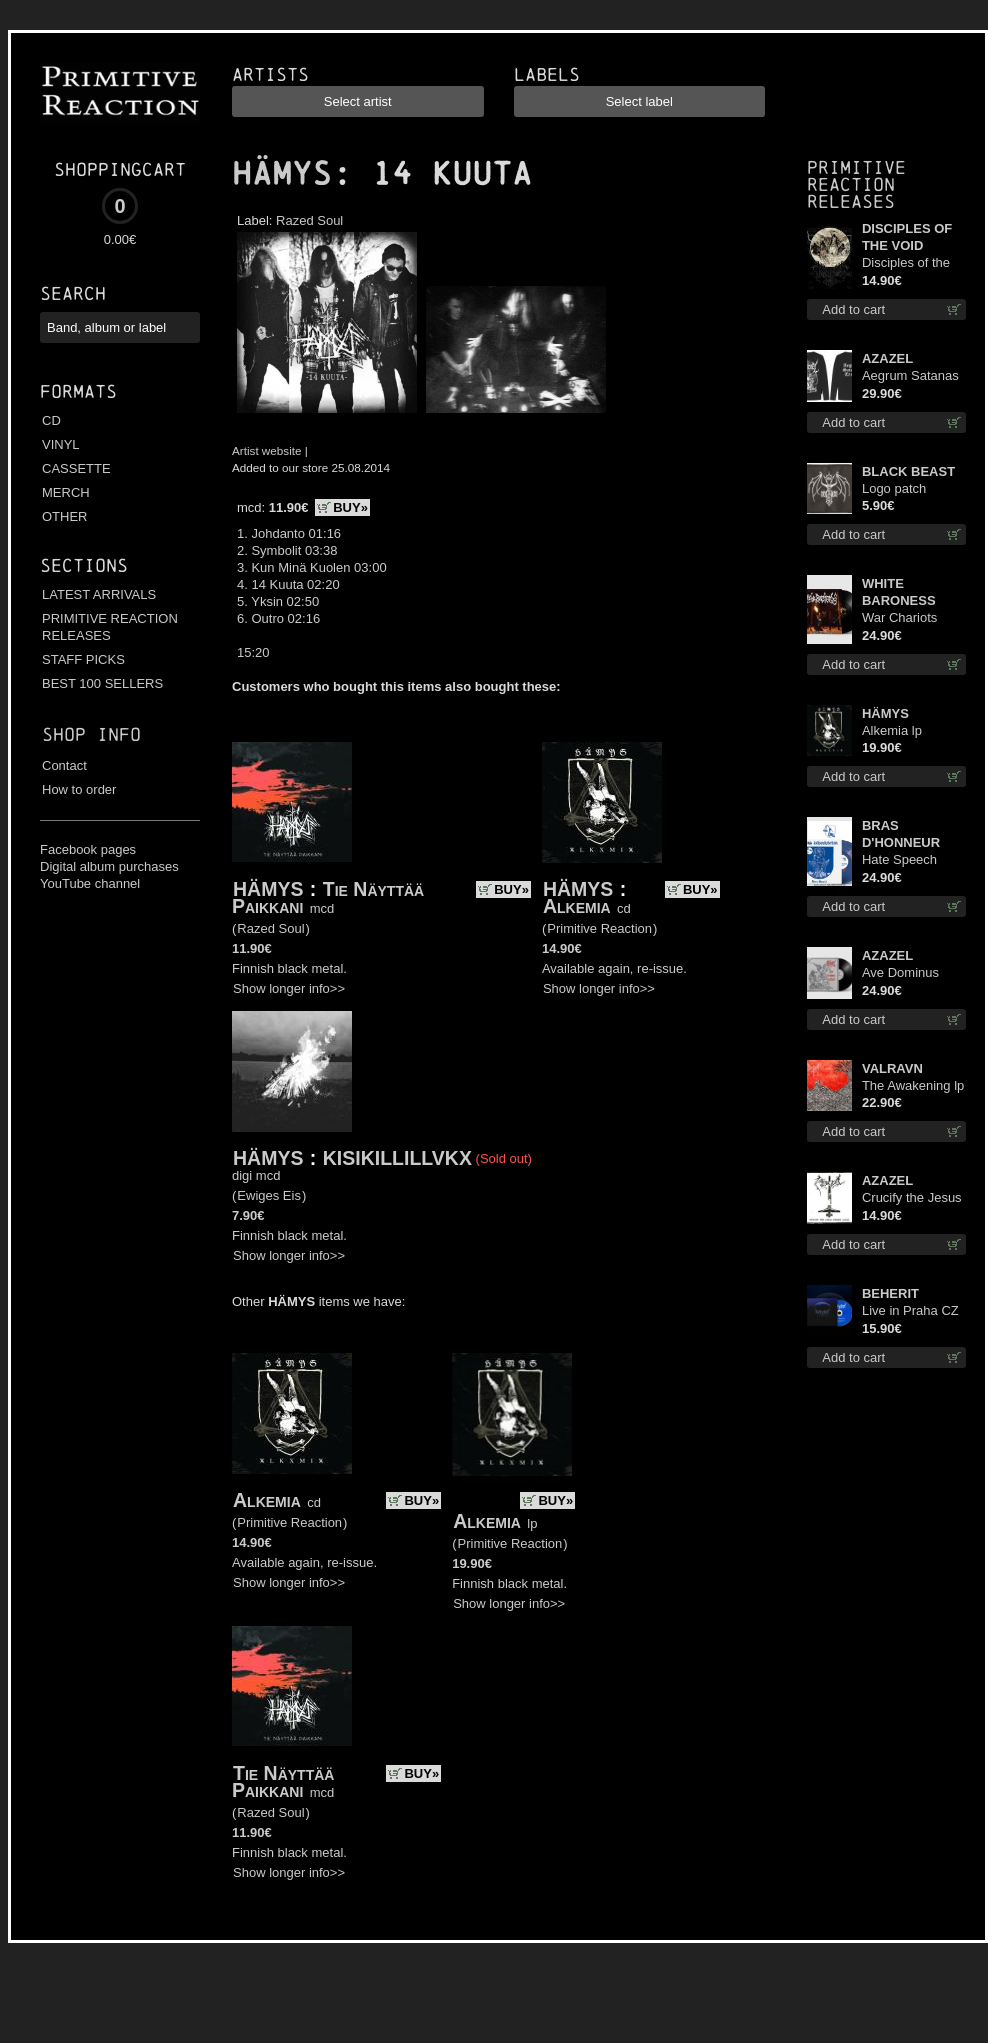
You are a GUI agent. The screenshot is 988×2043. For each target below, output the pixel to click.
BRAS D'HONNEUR (901, 834)
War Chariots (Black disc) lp (902, 618)
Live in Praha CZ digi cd (910, 1311)
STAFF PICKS (83, 659)
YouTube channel (90, 883)
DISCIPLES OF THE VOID (907, 237)
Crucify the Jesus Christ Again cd (912, 1198)
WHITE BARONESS (899, 592)
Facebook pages (88, 849)
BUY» (350, 507)
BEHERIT (890, 1293)
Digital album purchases (109, 866)
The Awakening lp (913, 1085)
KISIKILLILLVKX (397, 1158)
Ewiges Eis (269, 1195)
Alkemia (577, 906)
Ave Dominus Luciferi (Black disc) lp (903, 973)
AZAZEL (887, 358)
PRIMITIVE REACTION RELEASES (110, 627)
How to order (79, 789)
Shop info (91, 734)
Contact (64, 765)
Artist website (267, 450)
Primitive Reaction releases (856, 184)
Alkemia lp (892, 730)
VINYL (61, 444)
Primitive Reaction (599, 928)
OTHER (65, 516)
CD (51, 420)
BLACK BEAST (908, 471)
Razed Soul (309, 220)
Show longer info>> (289, 988)
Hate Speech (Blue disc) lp (899, 860)
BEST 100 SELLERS (102, 683)
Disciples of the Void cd (906, 263)
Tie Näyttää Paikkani (328, 897)
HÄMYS (282, 174)
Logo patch (894, 488)
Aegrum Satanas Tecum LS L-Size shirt (911, 376)
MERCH (66, 492)
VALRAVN (892, 1068)
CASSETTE (76, 468)
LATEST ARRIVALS (99, 594)
